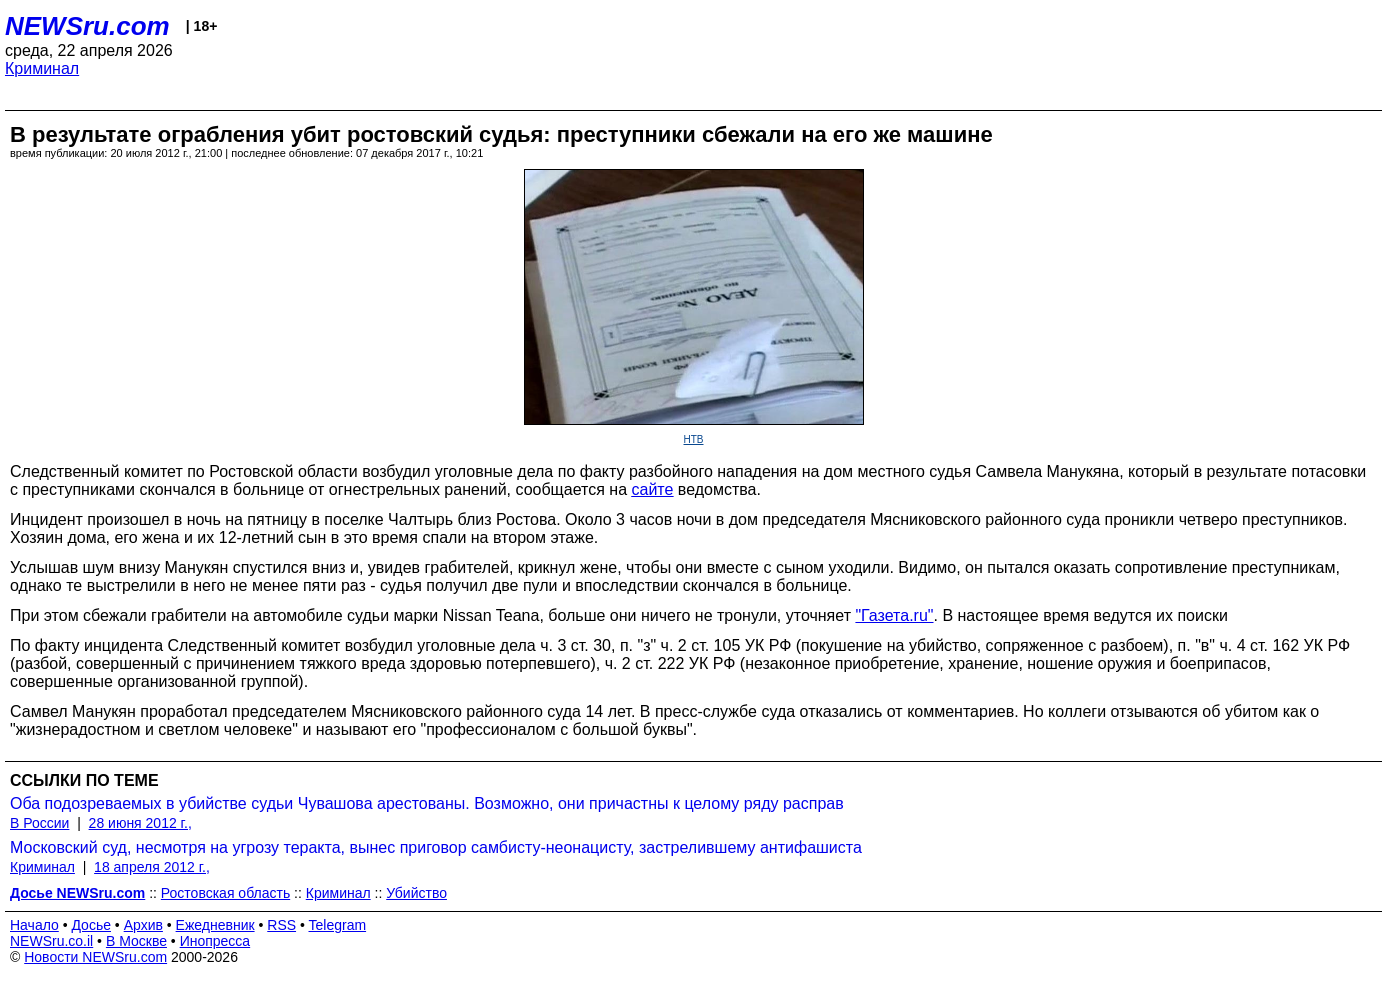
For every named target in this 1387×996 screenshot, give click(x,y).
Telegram (338, 925)
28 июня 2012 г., (140, 823)
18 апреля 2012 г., (152, 867)
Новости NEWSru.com (95, 957)
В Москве (136, 941)
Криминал (42, 68)
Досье (91, 925)
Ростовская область (225, 893)
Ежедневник (215, 925)
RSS (281, 925)
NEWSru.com (87, 26)
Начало (34, 925)
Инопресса (215, 941)
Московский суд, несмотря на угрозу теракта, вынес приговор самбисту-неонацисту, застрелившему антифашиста (436, 847)
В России (39, 823)
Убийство (416, 893)
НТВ (694, 439)
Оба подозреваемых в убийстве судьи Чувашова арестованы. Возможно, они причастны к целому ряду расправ (427, 803)
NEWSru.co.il (51, 941)
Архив (143, 925)
